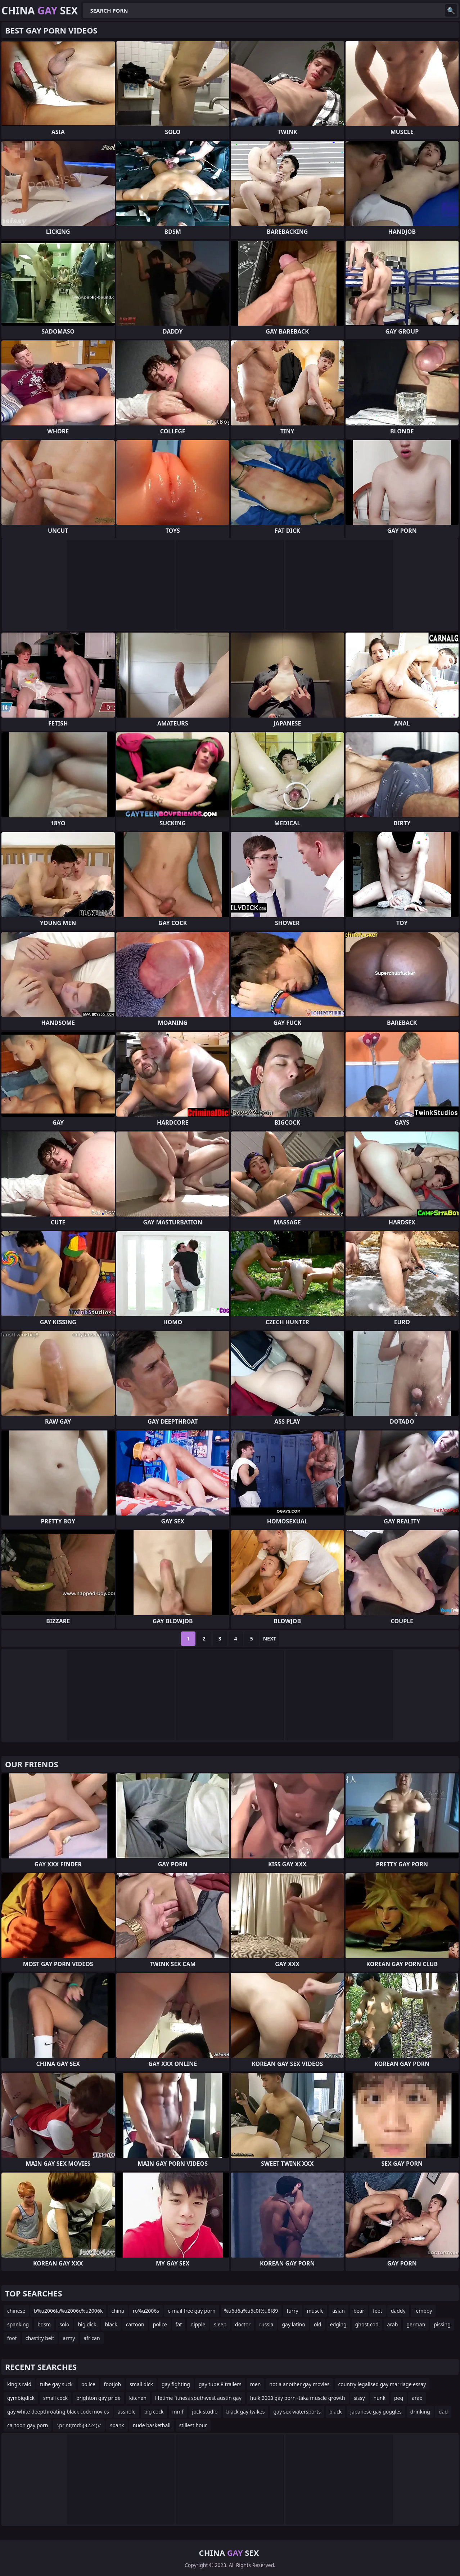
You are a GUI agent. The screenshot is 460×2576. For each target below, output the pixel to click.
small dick (141, 2384)
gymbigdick (21, 2397)
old (317, 2324)
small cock (55, 2397)
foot (12, 2338)
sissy (359, 2397)
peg (398, 2397)
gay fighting (176, 2384)
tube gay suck (56, 2384)
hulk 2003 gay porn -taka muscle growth (297, 2397)
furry (292, 2310)
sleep (220, 2324)
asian (338, 2310)
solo (64, 2324)
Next (269, 1638)
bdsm (44, 2324)
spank (117, 2425)
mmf (178, 2411)
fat (179, 2324)
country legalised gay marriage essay (382, 2384)
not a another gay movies (299, 2384)
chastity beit (40, 2338)
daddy (398, 2310)
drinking (420, 2411)
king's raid (19, 2384)
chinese (16, 2310)
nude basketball (152, 2425)
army (69, 2338)
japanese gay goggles (375, 2411)
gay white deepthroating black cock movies (58, 2411)
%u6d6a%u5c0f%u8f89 (251, 2310)
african (92, 2338)
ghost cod (367, 2324)
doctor (243, 2324)
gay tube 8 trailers (220, 2384)
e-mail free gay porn (192, 2310)
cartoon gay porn (27, 2425)
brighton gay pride (98, 2397)
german (415, 2324)
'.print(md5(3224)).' (79, 2425)
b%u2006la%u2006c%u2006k (68, 2310)
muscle (315, 2310)
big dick (87, 2324)
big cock (154, 2411)
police (160, 2324)
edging (338, 2324)
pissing (442, 2324)
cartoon (135, 2324)
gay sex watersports (297, 2411)
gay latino (293, 2324)
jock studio (205, 2411)
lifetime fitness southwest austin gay (198, 2397)
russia (266, 2324)
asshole (127, 2411)
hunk (379, 2397)
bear (358, 2310)
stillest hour (193, 2425)
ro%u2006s (146, 2310)
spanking (18, 2324)
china (117, 2310)
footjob (112, 2384)
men (255, 2384)
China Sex (39, 10)
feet (377, 2310)
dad (443, 2411)
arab (392, 2324)
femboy (423, 2310)
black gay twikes (245, 2411)
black (111, 2324)
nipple (197, 2324)
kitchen (137, 2397)
